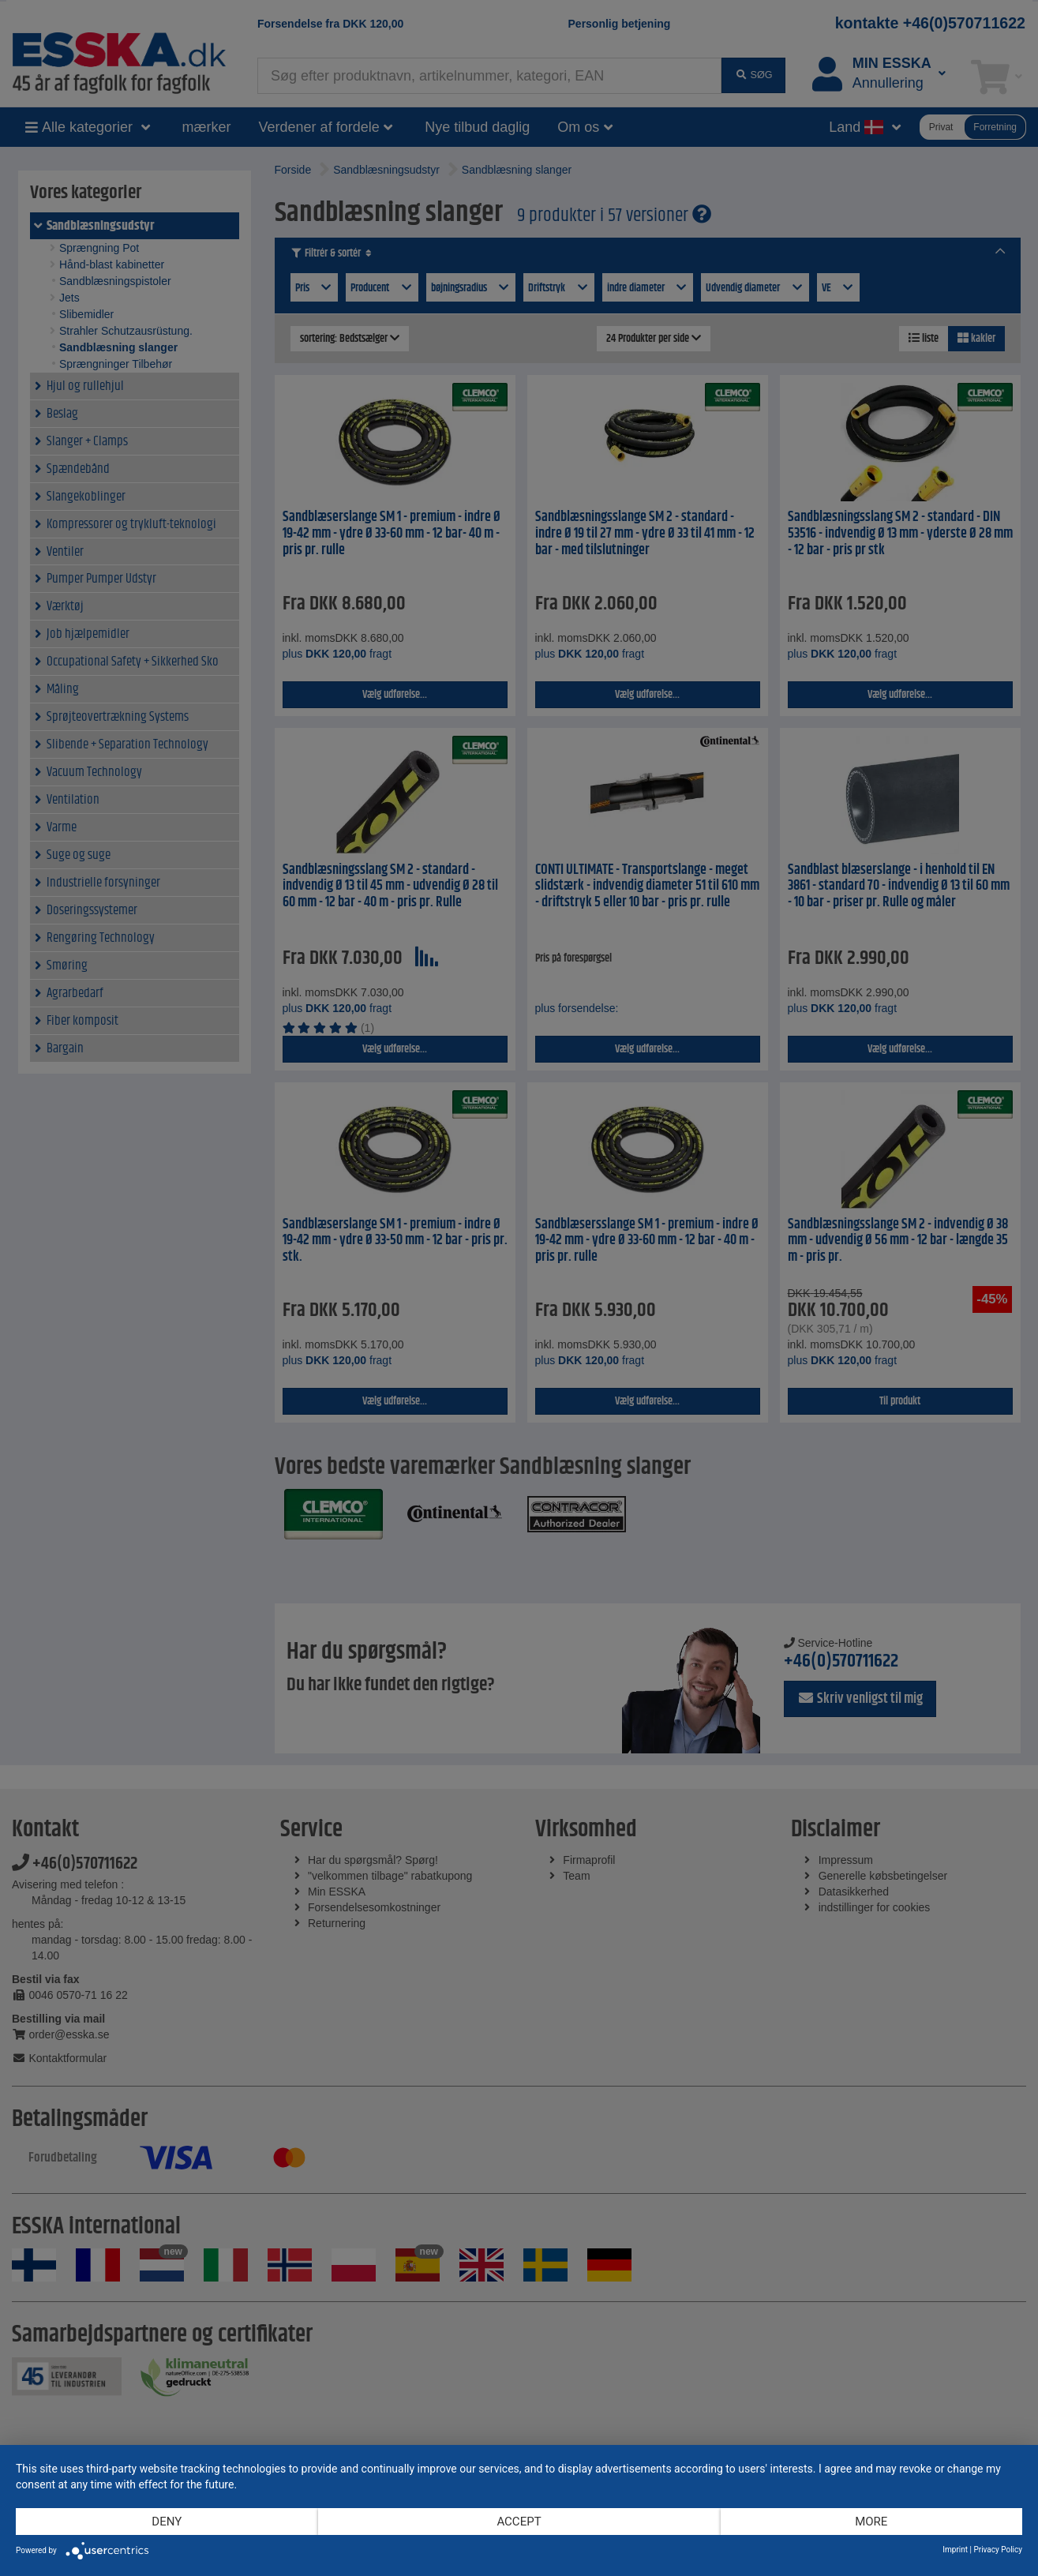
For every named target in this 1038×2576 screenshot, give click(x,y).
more (871, 2521)
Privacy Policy (997, 2549)
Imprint (955, 2549)
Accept (519, 2521)
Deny (167, 2521)
